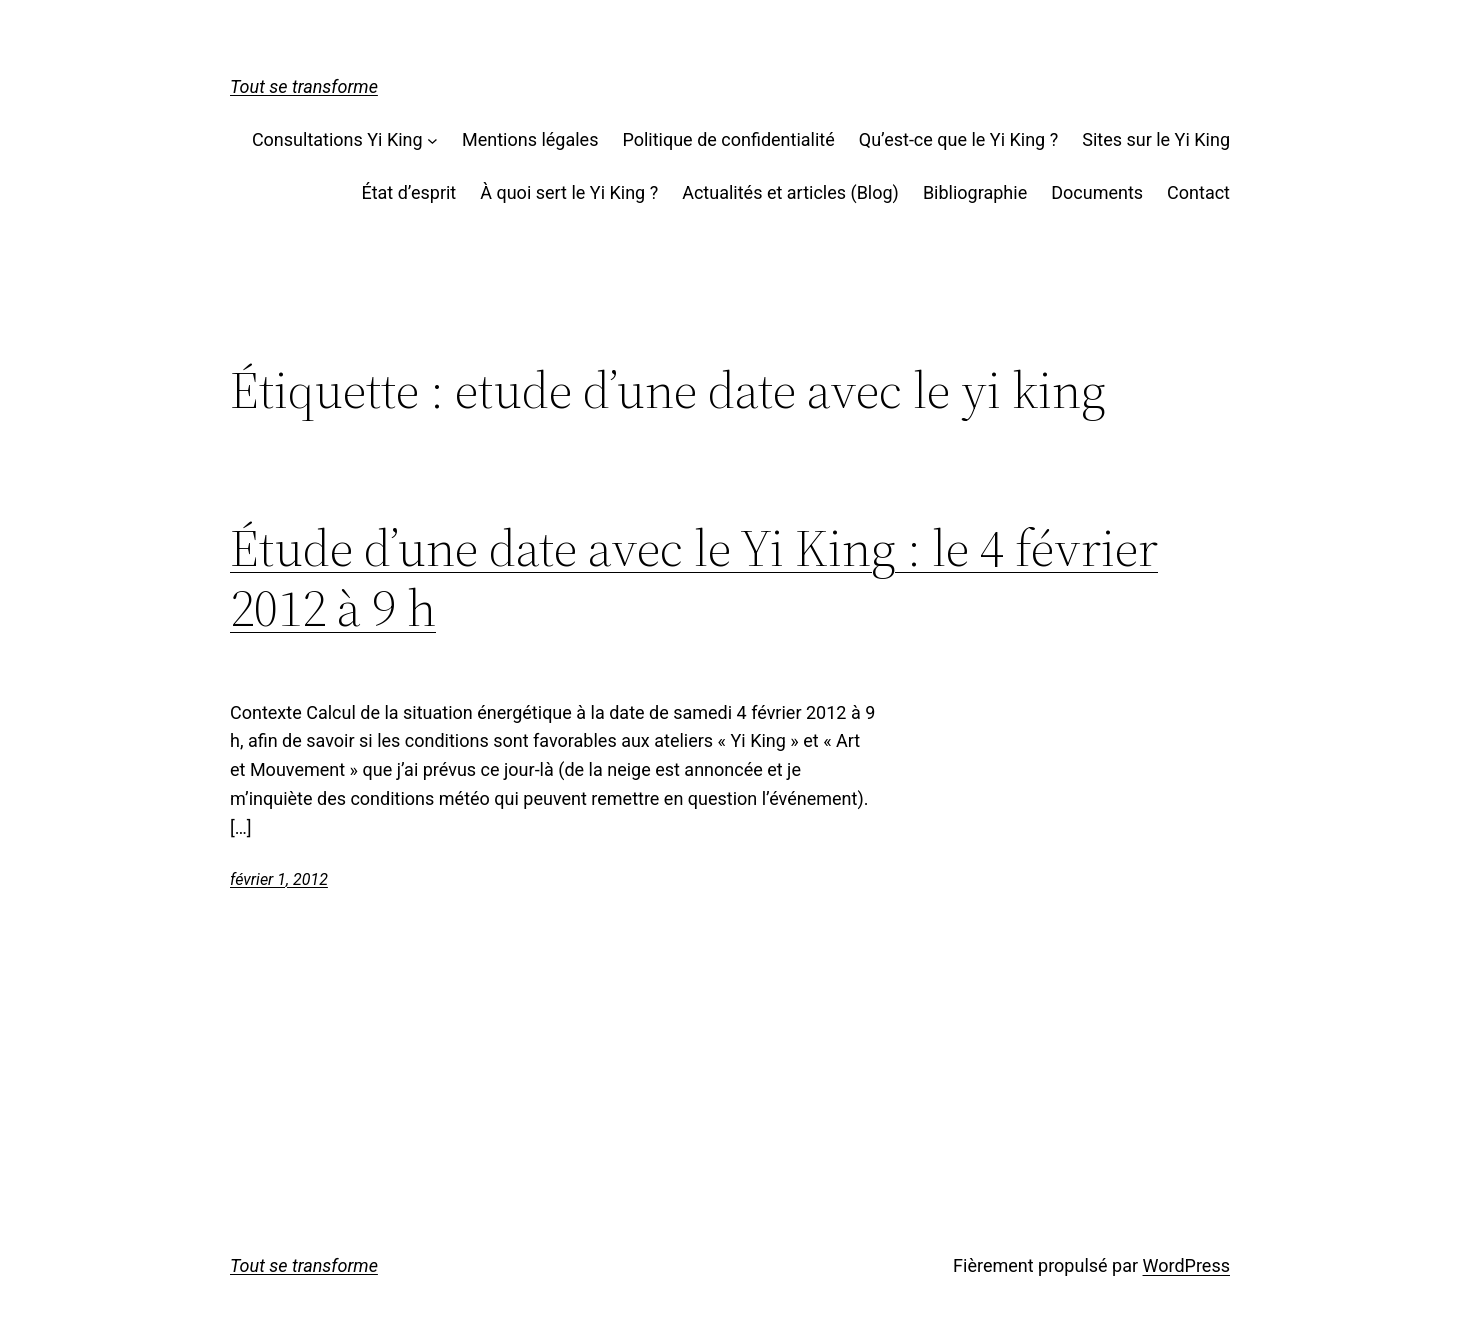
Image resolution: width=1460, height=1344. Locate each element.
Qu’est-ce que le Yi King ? (958, 139)
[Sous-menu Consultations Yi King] (432, 140)
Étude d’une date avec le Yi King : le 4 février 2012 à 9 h (694, 578)
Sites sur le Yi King (1156, 139)
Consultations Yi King (337, 139)
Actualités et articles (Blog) (790, 192)
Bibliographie (975, 192)
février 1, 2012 (279, 879)
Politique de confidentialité (728, 139)
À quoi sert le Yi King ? (569, 192)
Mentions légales (530, 139)
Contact (1198, 192)
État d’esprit (408, 192)
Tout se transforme (304, 86)
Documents (1097, 192)
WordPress (1186, 1265)
